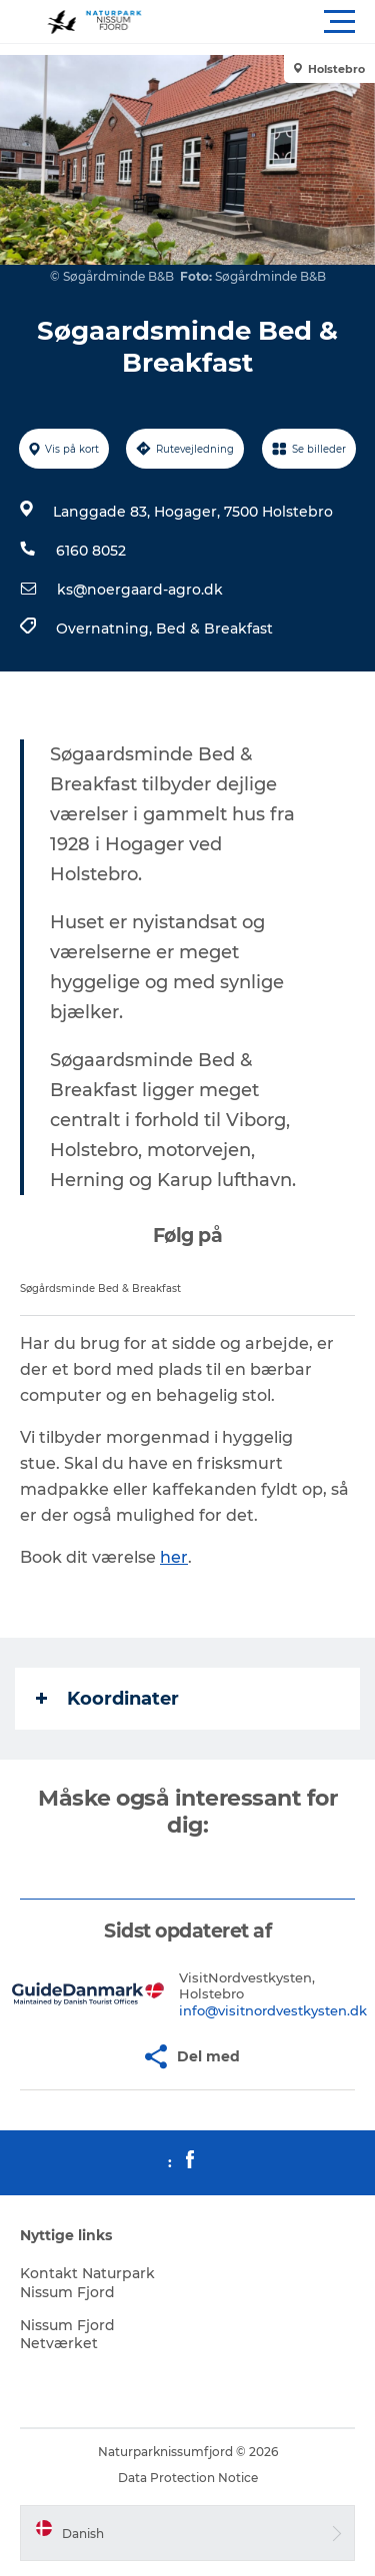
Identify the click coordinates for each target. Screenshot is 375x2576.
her (174, 1557)
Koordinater (107, 1699)
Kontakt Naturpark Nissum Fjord (87, 2282)
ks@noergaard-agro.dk (140, 590)
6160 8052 (91, 551)
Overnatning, (106, 629)
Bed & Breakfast (214, 629)
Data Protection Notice (188, 2477)
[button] (277, 22)
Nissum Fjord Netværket (67, 2334)
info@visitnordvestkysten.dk (273, 2010)
